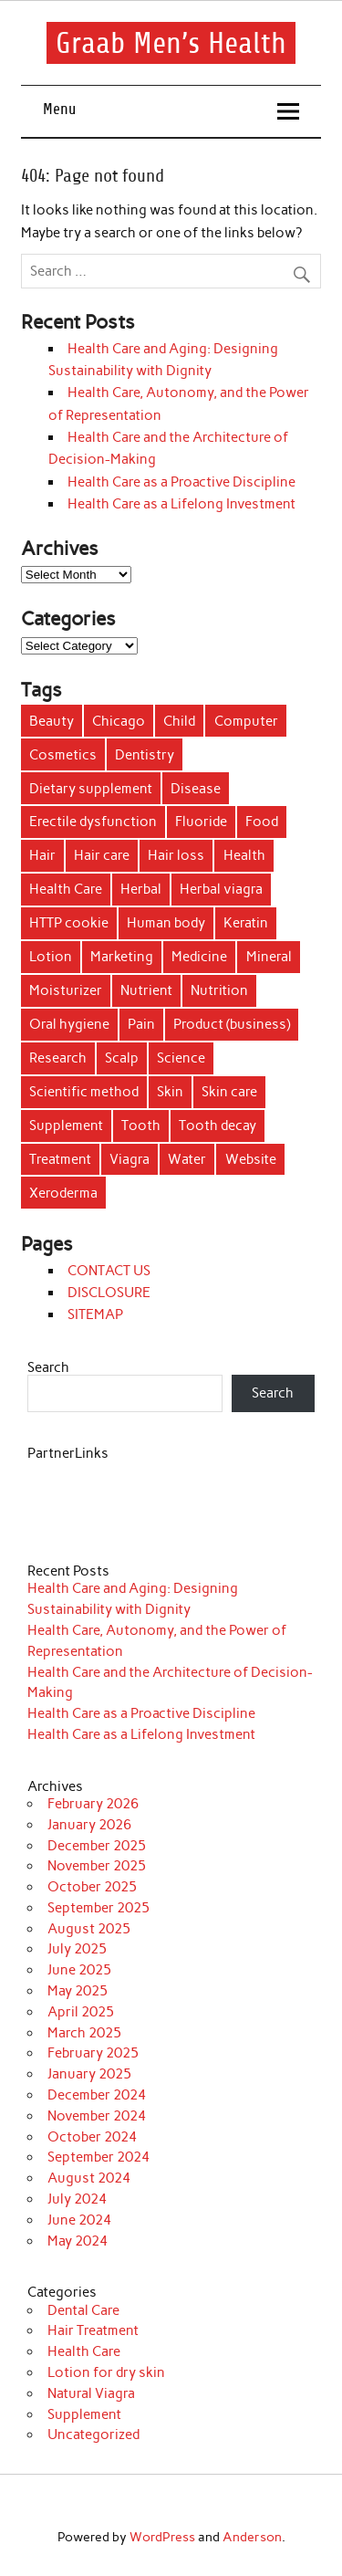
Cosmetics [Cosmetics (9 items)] (63, 755)
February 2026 (93, 1804)
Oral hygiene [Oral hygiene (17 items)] (69, 1024)
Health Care (83, 2351)
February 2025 (93, 2053)
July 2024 (77, 2199)
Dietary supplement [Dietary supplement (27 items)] (90, 788)
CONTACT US (108, 1270)
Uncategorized (93, 2434)
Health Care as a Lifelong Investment (181, 504)
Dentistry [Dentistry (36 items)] (144, 755)
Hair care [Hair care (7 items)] (102, 855)
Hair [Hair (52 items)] (42, 855)
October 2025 (92, 1887)
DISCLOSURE (108, 1292)
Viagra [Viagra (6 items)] (129, 1159)
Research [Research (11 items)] (58, 1058)
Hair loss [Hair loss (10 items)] (176, 855)
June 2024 (79, 2220)
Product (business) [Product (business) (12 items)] (231, 1024)
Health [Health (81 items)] (244, 855)
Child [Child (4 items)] (179, 721)
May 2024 (77, 2241)
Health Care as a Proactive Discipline (181, 482)
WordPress (162, 2536)
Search (48, 1367)
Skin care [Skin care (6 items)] (229, 1092)
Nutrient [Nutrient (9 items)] (146, 990)
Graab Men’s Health (171, 42)
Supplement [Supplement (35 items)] (66, 1125)
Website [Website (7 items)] (250, 1159)
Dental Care (83, 2310)
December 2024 (96, 2095)
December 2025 (96, 1846)
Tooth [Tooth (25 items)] (141, 1125)
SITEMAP (95, 1314)
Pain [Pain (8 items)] (141, 1024)
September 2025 (98, 1908)
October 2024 (92, 2137)
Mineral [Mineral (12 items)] (269, 956)
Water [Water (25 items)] (187, 1159)
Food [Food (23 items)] (261, 821)
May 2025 (77, 1991)
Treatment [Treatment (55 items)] (60, 1159)
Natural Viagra (91, 2393)
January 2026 (89, 1825)
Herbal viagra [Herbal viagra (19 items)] (221, 889)
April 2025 (80, 2012)
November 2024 (96, 2116)
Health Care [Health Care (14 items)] (65, 889)
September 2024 (98, 2157)
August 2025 (88, 1929)
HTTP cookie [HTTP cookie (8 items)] (69, 923)
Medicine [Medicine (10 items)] (199, 956)
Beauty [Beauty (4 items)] (51, 721)
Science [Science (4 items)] (181, 1058)
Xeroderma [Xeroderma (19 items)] (63, 1193)
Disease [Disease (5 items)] (196, 788)
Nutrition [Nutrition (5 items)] (219, 990)
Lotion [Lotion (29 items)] (50, 956)
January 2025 (89, 2074)
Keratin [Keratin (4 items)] (245, 923)
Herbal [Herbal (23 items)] (140, 889)
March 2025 (84, 2033)
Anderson (252, 2536)
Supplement (84, 2414)
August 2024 (88, 2178)
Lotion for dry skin (106, 2372)
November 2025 (96, 1866)
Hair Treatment (93, 2330)
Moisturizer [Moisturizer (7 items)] (65, 990)
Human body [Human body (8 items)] (166, 923)
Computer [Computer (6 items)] (246, 721)
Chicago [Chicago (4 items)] (118, 721)
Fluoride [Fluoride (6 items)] (201, 821)
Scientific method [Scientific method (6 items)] (84, 1092)
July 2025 (77, 1949)
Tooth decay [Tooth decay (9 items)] (217, 1125)
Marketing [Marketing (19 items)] (121, 956)
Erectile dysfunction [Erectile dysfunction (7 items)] (93, 821)
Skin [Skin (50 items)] (170, 1092)
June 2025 (79, 1970)
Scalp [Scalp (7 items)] (122, 1058)
